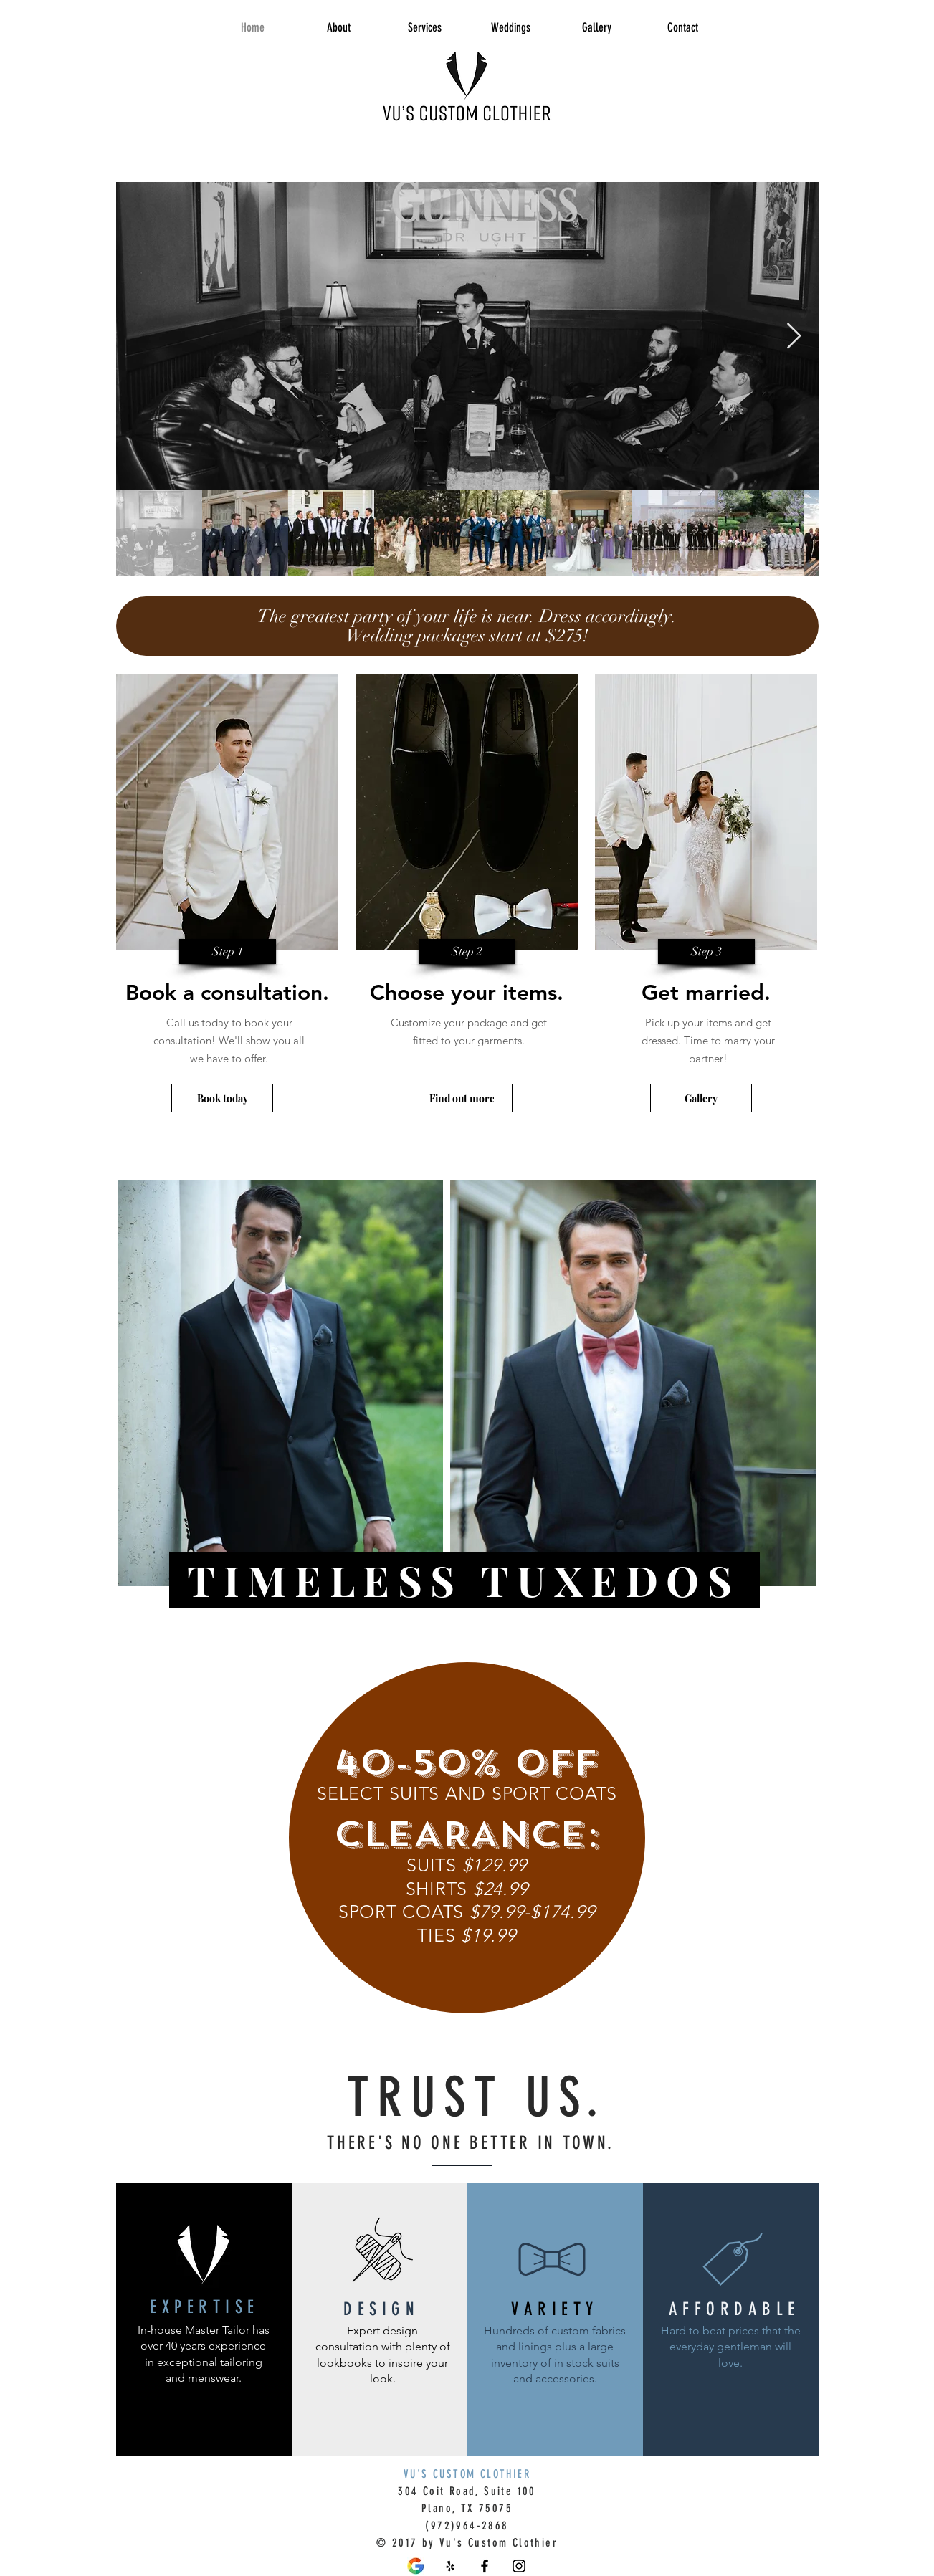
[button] (227, 951)
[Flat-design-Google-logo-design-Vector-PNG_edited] (415, 2566)
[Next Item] (794, 336)
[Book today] (222, 1098)
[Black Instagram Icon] (519, 2566)
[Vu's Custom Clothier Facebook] (484, 2566)
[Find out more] (462, 1098)
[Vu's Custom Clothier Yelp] (450, 2566)
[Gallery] (701, 1098)
